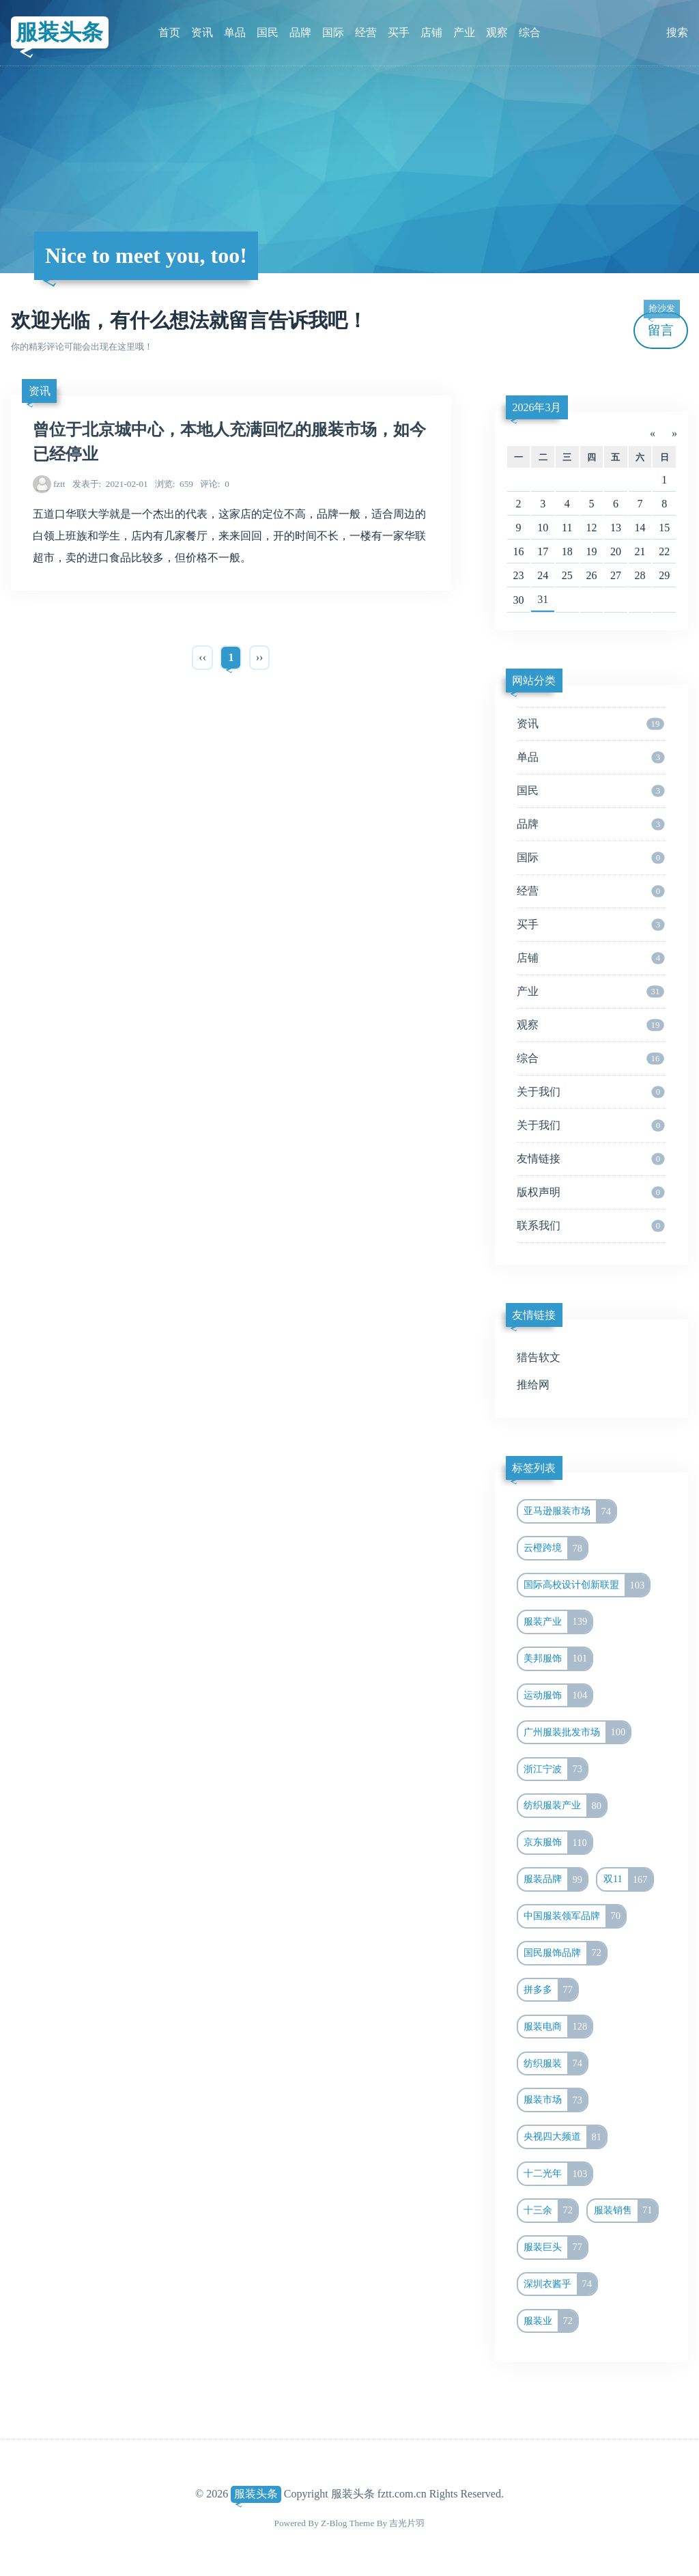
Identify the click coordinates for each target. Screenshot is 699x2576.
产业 (464, 32)
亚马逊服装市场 (570, 1511)
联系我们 (591, 1226)
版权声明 (591, 1192)
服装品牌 (555, 1879)
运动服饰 (558, 1696)
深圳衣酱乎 (560, 2284)
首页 (169, 32)
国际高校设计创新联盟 (586, 1585)
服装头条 (59, 32)
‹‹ (202, 657)
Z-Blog (334, 2523)
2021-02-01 (110, 484)
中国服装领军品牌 (574, 1916)
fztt (59, 484)
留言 (661, 324)
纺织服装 (555, 2064)
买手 (399, 32)
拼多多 (550, 1990)
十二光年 (558, 2174)
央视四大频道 (565, 2137)
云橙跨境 (555, 1548)
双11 (628, 1879)
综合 (530, 32)
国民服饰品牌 (565, 1953)
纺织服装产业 (565, 1806)
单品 (235, 32)
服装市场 (555, 2100)
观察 (497, 32)
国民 (268, 32)
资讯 (202, 32)
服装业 (550, 2321)
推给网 (533, 1384)
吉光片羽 (407, 2523)
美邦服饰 (558, 1659)
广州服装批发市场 (577, 1733)
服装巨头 (555, 2247)
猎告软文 (538, 1357)
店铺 (431, 32)
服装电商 (558, 2027)
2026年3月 (536, 407)
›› (259, 657)
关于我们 (591, 1092)
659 (174, 484)
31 (542, 599)
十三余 (550, 2211)
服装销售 (625, 2211)
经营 (366, 32)
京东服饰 (557, 1842)
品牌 (300, 32)
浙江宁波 (555, 1769)
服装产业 (558, 1622)
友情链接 (591, 1159)
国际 (333, 32)
